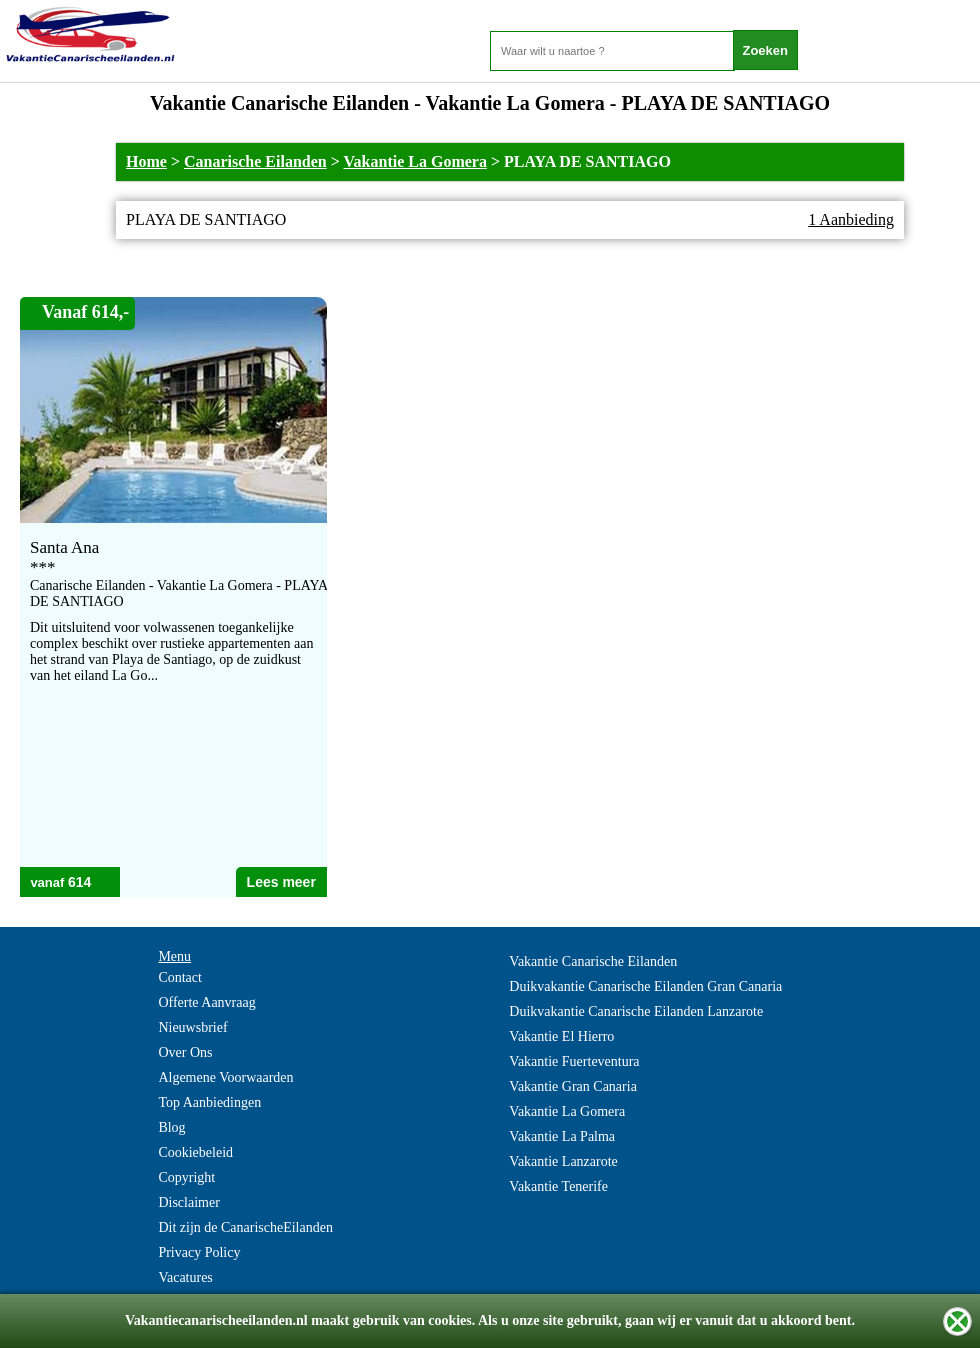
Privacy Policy (199, 1252)
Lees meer (281, 882)
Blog (171, 1127)
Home (146, 161)
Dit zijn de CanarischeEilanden (245, 1227)
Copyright (186, 1177)
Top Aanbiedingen (209, 1102)
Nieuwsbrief (192, 1027)
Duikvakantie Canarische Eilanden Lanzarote (636, 1011)
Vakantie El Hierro (561, 1036)
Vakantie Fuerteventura (574, 1061)
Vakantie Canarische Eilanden (593, 961)
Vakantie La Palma (562, 1136)
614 (79, 882)
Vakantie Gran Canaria (573, 1086)
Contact (180, 977)
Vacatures (185, 1277)
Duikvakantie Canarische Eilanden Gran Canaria (645, 986)
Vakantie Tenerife (558, 1186)
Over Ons (185, 1052)
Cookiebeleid (195, 1152)
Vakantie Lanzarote (563, 1161)
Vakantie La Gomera (415, 161)
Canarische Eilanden (255, 161)
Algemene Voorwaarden (225, 1077)
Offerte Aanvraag (206, 1002)
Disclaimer (188, 1202)
